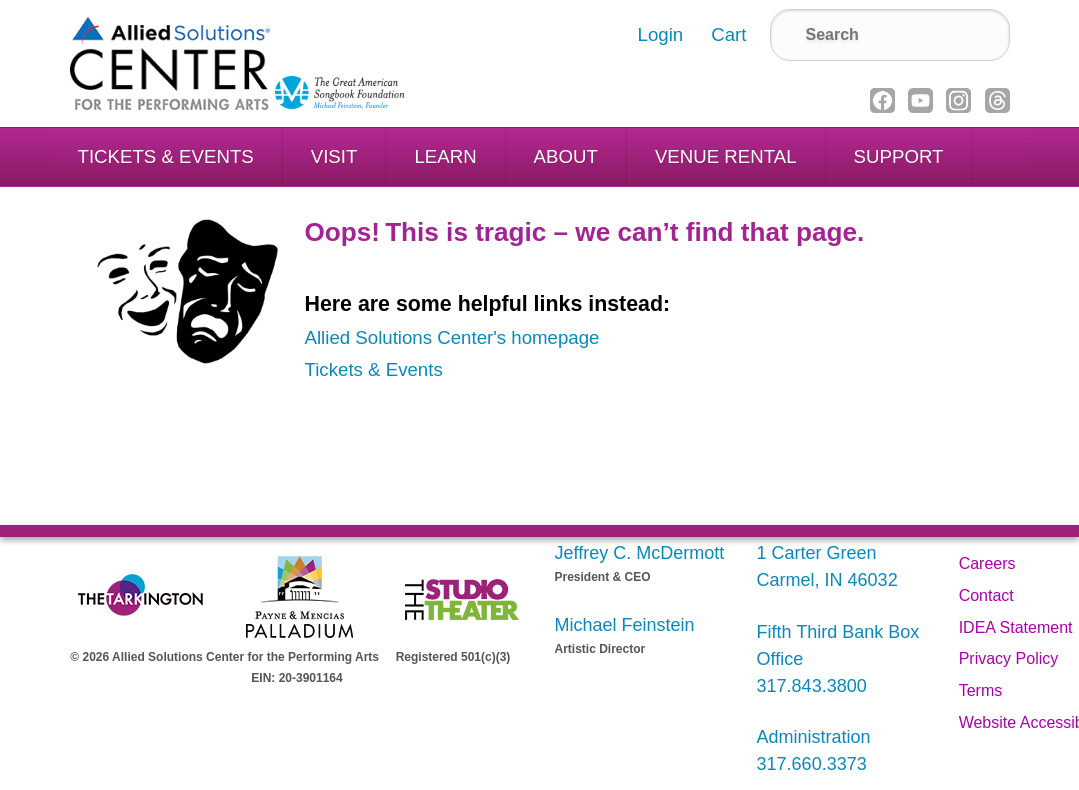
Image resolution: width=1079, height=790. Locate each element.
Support (899, 156)
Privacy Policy (1009, 658)
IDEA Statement (1016, 627)
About (566, 156)
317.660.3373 (812, 764)
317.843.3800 (812, 686)
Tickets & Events (166, 156)
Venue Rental (726, 156)
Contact (986, 595)
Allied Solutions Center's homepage (452, 337)
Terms (981, 690)
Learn (445, 156)
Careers (987, 563)
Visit (334, 156)
